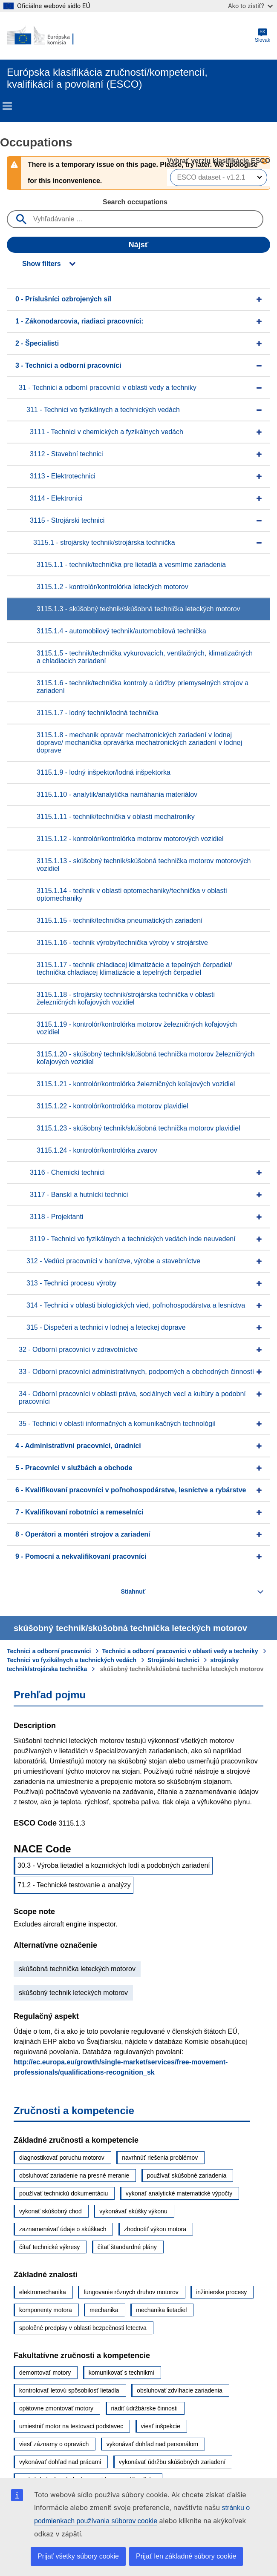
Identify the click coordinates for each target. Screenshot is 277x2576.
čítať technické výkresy (49, 2247)
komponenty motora (45, 2310)
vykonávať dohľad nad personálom (153, 2444)
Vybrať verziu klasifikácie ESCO (218, 160)
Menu (7, 106)
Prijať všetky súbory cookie (78, 2556)
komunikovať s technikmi (121, 2372)
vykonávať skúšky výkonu (133, 2211)
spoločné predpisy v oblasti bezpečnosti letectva (83, 2327)
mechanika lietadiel (161, 2310)
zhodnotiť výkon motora (155, 2229)
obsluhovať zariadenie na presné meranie (74, 2175)
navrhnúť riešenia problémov (160, 2157)
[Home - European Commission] (48, 36)
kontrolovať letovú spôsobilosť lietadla (69, 2390)
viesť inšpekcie (160, 2426)
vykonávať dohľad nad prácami (60, 2462)
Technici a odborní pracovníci (49, 1651)
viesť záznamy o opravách (54, 2444)
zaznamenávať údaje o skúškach (62, 2229)
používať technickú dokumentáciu (63, 2193)
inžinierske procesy (221, 2292)
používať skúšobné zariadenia (187, 2175)
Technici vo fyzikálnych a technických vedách (71, 1660)
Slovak (262, 35)
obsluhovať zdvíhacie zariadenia (179, 2390)
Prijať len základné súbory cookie (186, 2556)
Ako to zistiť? (250, 5)
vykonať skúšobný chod (50, 2211)
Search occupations (135, 202)
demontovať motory (45, 2372)
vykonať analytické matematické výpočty (179, 2193)
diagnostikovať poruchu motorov (61, 2157)
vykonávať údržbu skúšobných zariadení (172, 2462)
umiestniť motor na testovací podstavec (71, 2426)
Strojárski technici (173, 1660)
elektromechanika (42, 2292)
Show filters (41, 263)
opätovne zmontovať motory (56, 2408)
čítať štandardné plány (127, 2247)
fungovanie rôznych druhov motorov (131, 2292)
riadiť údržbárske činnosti (144, 2408)
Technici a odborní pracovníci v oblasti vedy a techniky (180, 1651)
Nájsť (139, 244)
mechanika (103, 2310)
